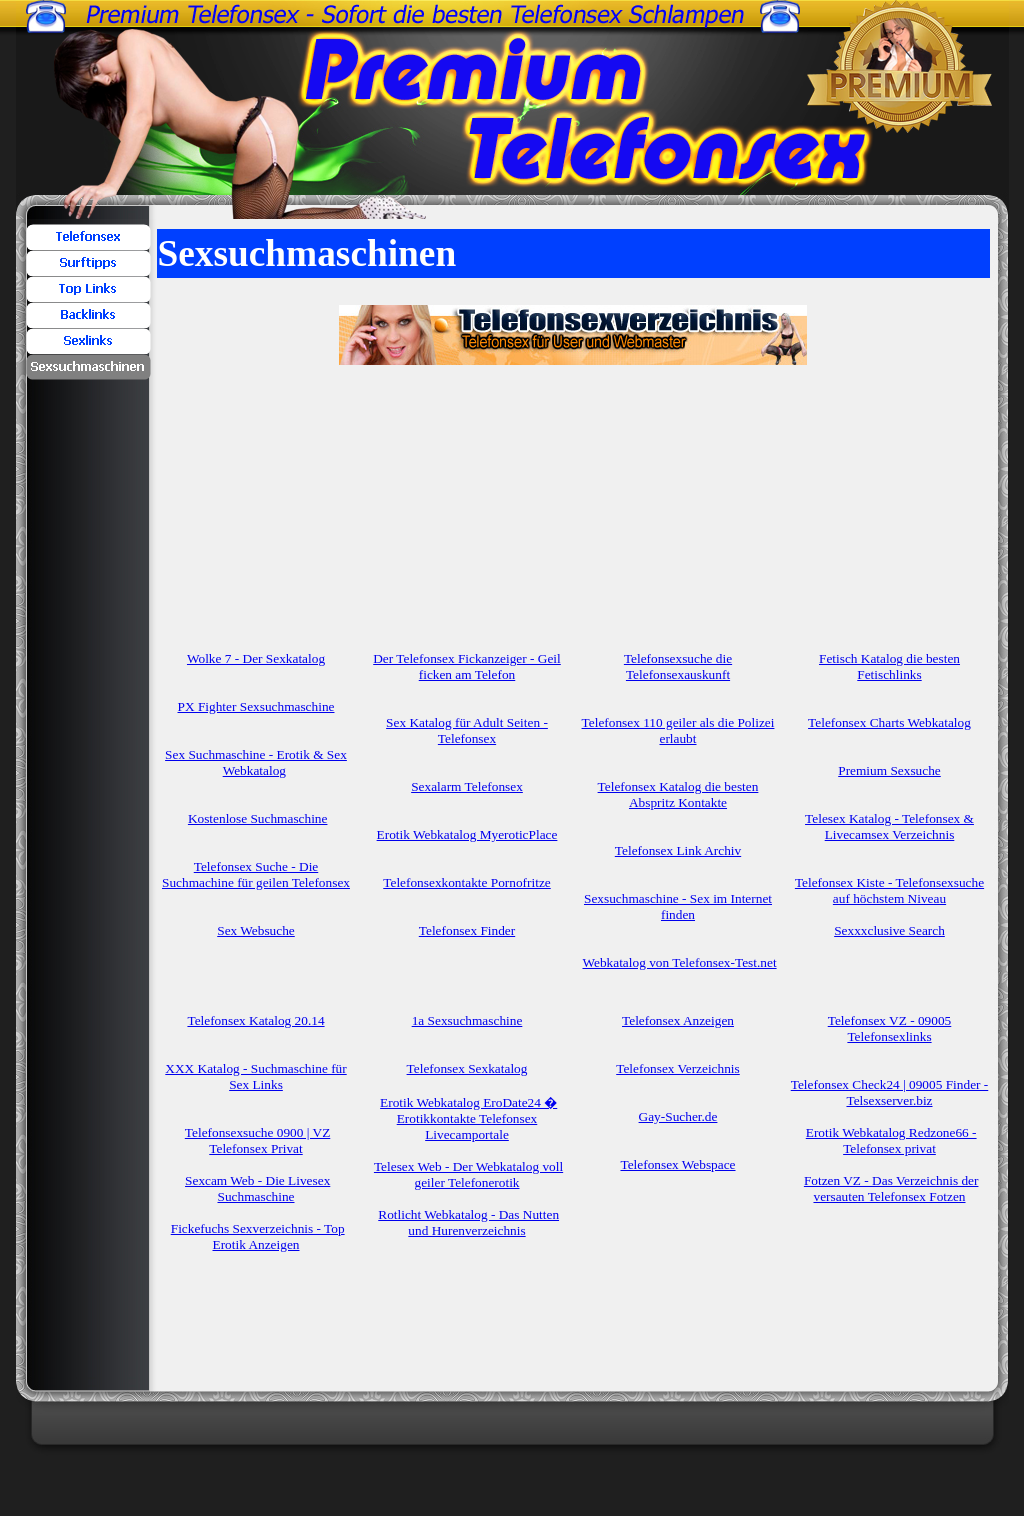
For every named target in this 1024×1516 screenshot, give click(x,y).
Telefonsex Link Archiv (678, 850)
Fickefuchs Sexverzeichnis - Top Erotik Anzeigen (258, 1236)
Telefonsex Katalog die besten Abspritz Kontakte (678, 794)
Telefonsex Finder (467, 930)
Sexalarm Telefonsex (467, 786)
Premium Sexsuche (889, 770)
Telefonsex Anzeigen (678, 1020)
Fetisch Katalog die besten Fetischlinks (889, 666)
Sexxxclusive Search (889, 930)
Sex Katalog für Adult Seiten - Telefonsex (467, 730)
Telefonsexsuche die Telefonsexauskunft (678, 666)
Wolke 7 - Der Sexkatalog (256, 658)
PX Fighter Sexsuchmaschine (256, 706)
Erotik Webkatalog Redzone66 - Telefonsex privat (891, 1140)
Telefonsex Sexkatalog (467, 1068)
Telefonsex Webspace (677, 1164)
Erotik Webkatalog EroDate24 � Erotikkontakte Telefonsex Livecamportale (468, 1118)
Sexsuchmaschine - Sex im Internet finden (678, 906)
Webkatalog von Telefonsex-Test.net (680, 962)
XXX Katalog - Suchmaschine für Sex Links (255, 1076)
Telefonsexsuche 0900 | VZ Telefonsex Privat (257, 1140)
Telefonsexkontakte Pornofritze (466, 882)
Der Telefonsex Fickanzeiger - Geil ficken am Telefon (467, 666)
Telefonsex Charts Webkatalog (889, 722)
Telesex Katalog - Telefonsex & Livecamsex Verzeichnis (889, 826)
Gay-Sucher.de (678, 1116)
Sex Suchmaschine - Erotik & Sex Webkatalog (256, 762)
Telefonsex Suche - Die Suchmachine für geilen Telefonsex (256, 874)
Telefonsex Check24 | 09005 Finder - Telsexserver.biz (890, 1092)
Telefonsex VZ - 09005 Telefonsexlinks (890, 1028)
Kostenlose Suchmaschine (258, 818)
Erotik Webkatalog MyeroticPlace (467, 834)
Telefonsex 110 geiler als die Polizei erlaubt (678, 730)
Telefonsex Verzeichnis (678, 1068)
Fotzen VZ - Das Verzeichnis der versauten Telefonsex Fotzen (891, 1188)
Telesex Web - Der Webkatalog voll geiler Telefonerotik (468, 1174)
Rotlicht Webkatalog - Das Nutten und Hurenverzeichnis (468, 1222)
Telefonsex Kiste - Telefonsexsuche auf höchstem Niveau (889, 890)
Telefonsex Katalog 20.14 (255, 1020)
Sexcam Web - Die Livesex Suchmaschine (257, 1188)
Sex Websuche (256, 930)
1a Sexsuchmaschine (467, 1020)
